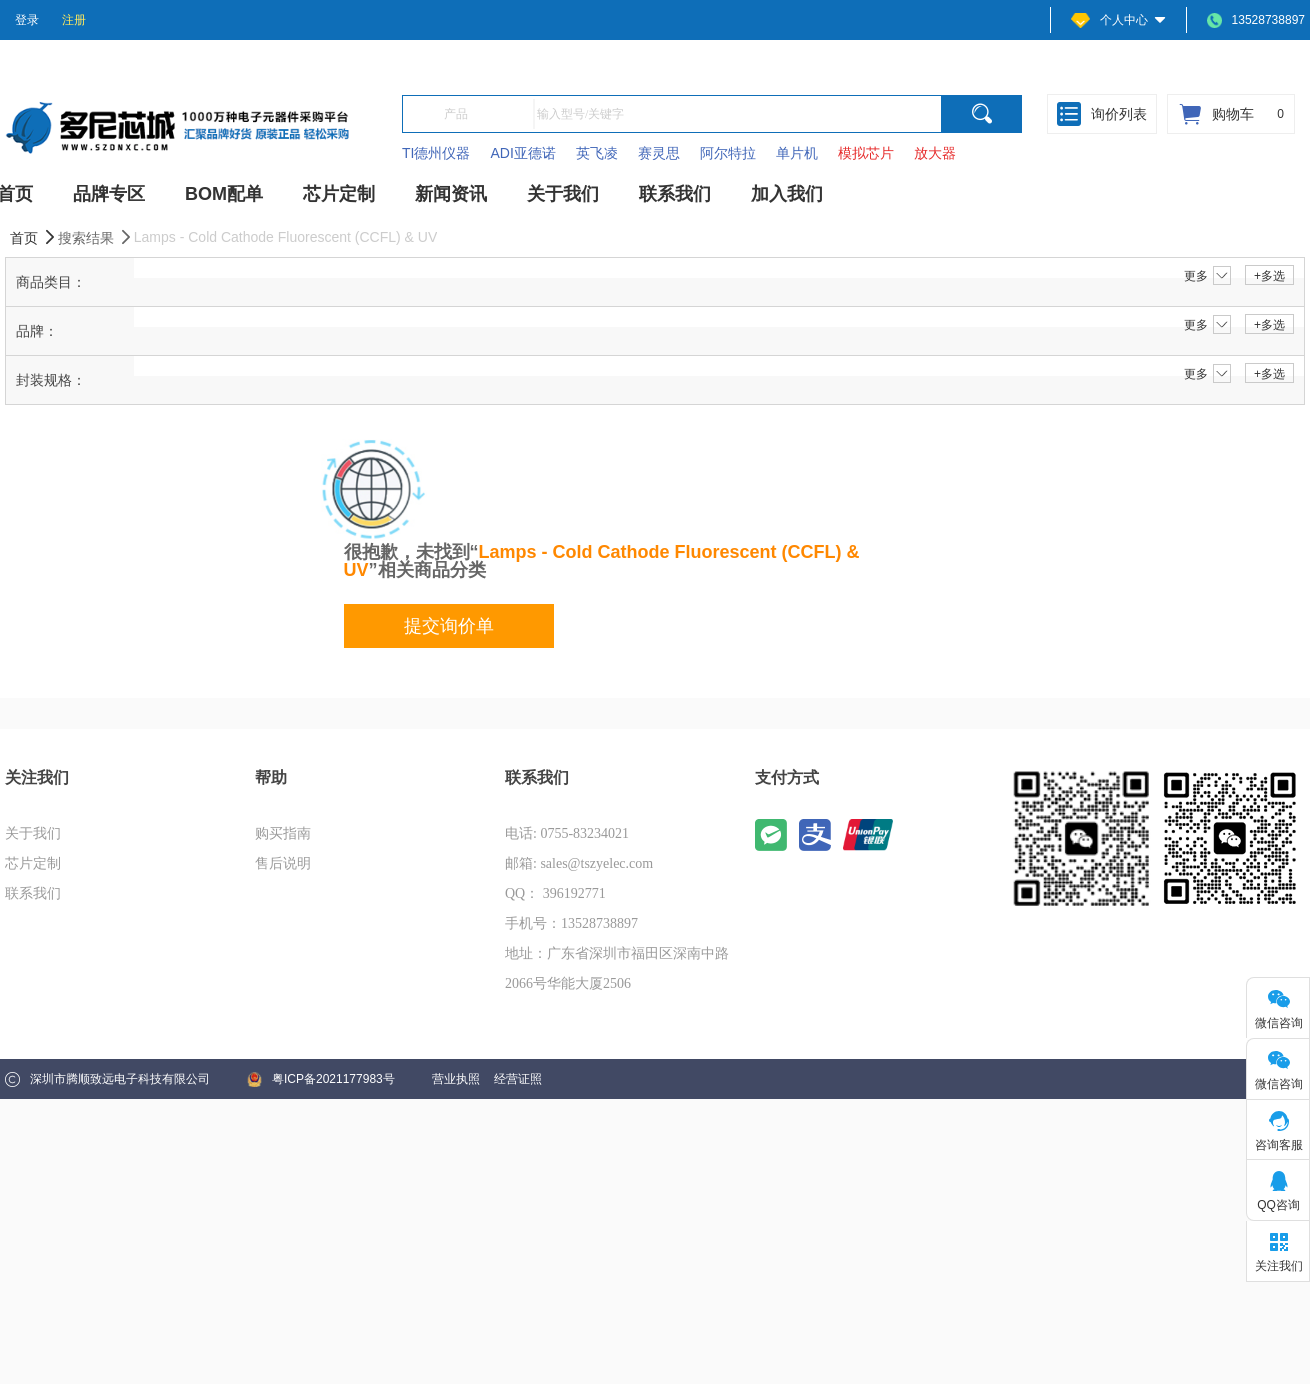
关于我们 (33, 833)
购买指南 (283, 833)
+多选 (1269, 276)
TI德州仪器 (436, 153)
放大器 (935, 153)
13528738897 (1256, 20)
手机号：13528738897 (571, 923)
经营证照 (518, 1079)
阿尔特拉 (728, 153)
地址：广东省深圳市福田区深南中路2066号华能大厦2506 (617, 968)
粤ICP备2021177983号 (321, 1079)
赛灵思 (659, 153)
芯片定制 (33, 863)
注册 (74, 20)
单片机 (797, 153)
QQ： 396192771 (555, 893)
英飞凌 (597, 153)
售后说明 (283, 863)
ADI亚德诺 (522, 153)
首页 (34, 237)
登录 (27, 20)
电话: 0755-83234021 (567, 833)
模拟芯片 (866, 153)
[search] (982, 114)
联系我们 (33, 893)
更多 (1207, 276)
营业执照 (456, 1079)
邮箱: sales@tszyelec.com (579, 863)
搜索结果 (96, 237)
